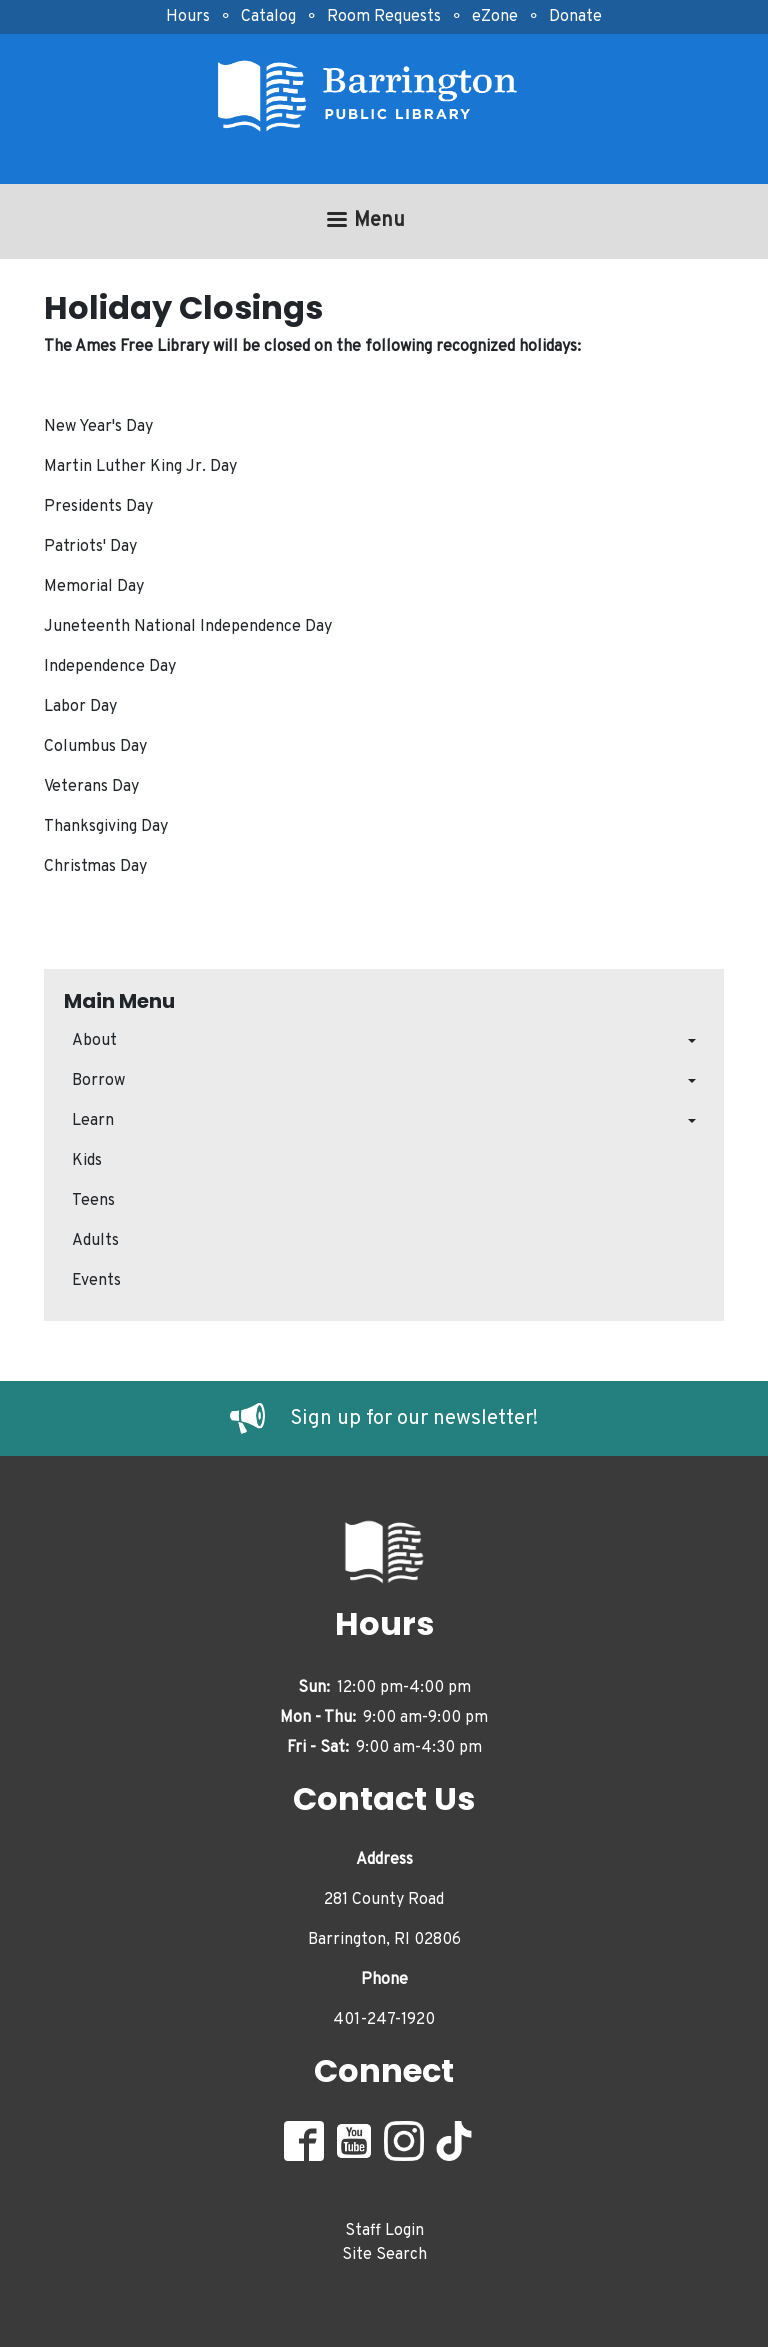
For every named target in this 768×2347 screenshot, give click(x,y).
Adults (95, 1241)
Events (96, 1281)
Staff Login (384, 2231)
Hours (188, 17)
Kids (87, 1161)
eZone (495, 17)
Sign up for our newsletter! (414, 1419)
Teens (93, 1201)
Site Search (384, 2255)
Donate (575, 17)
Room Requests (384, 17)
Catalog (268, 17)
